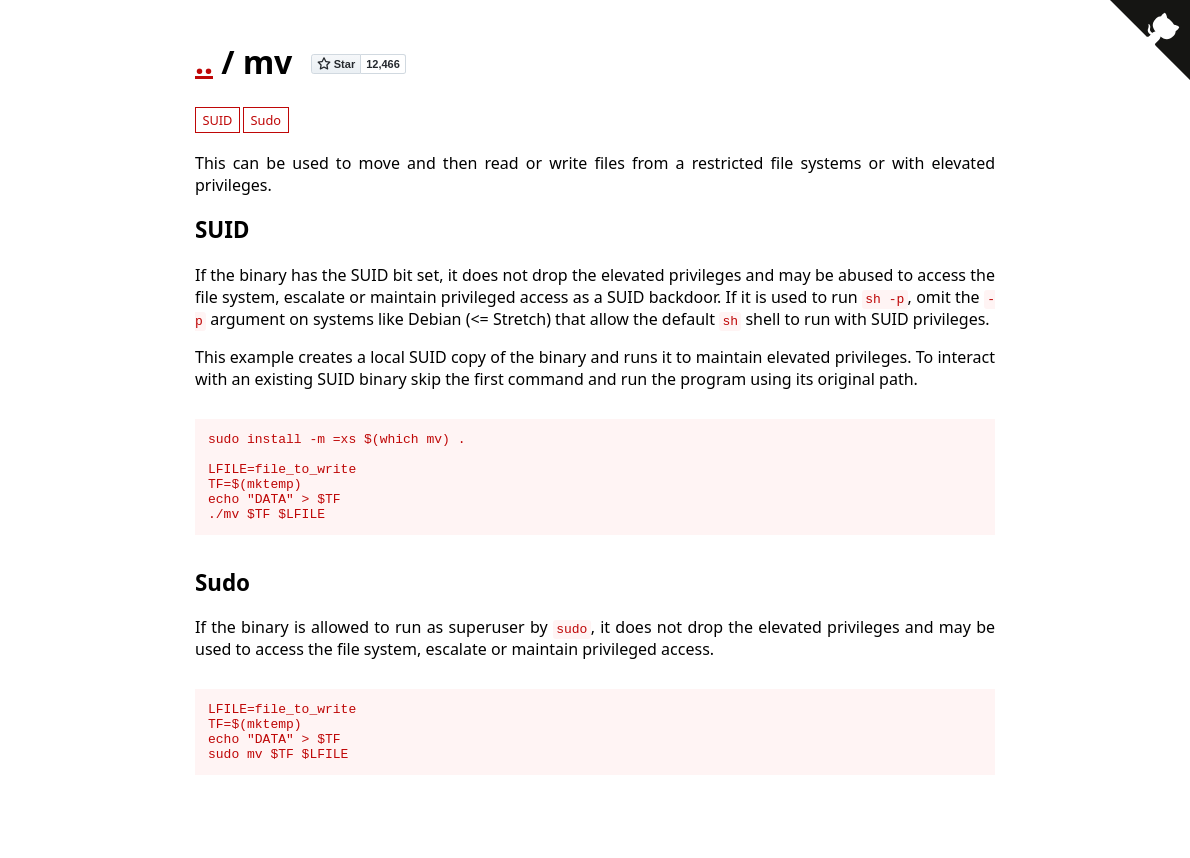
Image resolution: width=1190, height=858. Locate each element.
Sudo (266, 120)
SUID (217, 120)
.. (204, 61)
